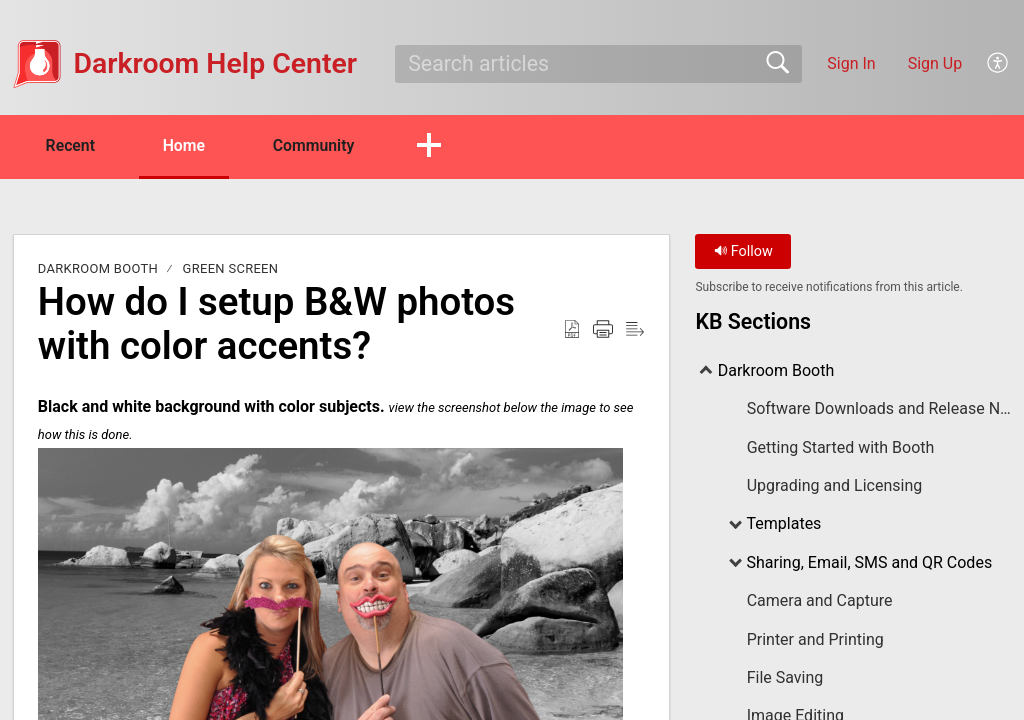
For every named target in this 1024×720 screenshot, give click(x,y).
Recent (73, 145)
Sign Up (935, 63)
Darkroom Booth (98, 269)
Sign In (851, 63)
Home (189, 145)
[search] (598, 64)
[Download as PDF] (572, 330)
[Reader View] (635, 330)
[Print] (603, 330)
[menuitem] (998, 64)
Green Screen (231, 269)
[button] (439, 147)
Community (322, 145)
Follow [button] (743, 252)
